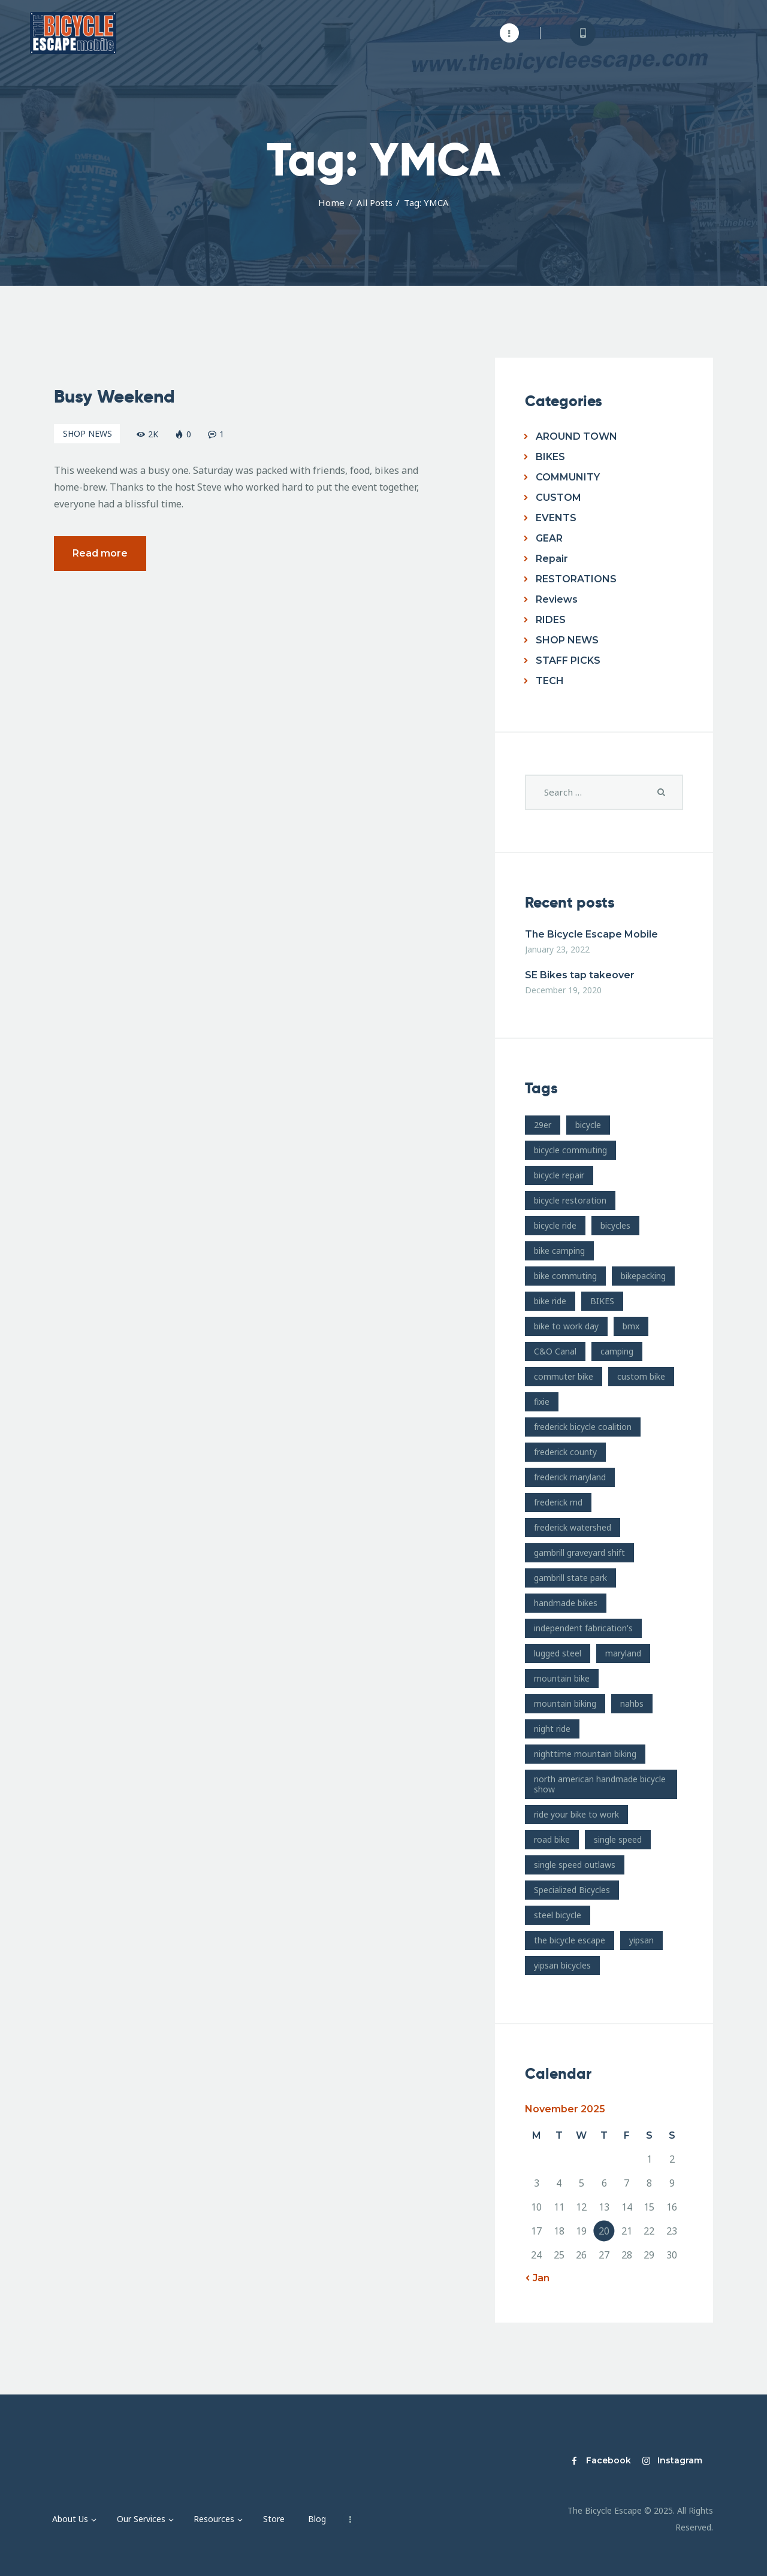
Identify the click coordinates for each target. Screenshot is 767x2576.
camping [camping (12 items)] (616, 1351)
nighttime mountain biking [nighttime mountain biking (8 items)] (585, 1753)
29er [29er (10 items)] (542, 1124)
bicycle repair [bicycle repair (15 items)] (559, 1175)
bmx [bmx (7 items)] (631, 1326)
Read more (100, 554)
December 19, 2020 (563, 990)
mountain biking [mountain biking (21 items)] (565, 1703)
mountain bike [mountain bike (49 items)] (562, 1678)
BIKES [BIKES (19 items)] (602, 1301)
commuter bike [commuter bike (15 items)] (563, 1376)
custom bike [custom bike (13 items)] (641, 1376)
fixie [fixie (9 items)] (541, 1401)
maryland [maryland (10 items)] (623, 1653)
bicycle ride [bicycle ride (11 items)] (555, 1225)
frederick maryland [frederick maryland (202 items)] (570, 1477)
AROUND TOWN (576, 436)
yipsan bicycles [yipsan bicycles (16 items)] (562, 1965)
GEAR (549, 538)
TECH (550, 681)
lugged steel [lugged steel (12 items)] (557, 1653)
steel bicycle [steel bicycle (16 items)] (557, 1915)
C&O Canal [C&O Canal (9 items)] (555, 1351)
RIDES (551, 619)
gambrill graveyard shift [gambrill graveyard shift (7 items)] (579, 1552)
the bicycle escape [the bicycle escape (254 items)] (569, 1940)
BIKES (550, 456)
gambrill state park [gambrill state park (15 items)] (570, 1577)
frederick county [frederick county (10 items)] (565, 1452)
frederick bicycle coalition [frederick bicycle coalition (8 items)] (583, 1426)
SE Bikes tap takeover (580, 975)
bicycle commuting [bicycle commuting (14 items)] (570, 1150)
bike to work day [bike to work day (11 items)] (566, 1326)
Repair (552, 558)
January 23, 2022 (557, 949)
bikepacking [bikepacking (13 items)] (643, 1275)
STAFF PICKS (568, 660)
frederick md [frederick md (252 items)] (558, 1502)
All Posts (374, 202)
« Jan (537, 2278)
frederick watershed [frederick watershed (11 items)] (572, 1527)
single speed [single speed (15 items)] (618, 1839)
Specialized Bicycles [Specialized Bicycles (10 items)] (572, 1889)
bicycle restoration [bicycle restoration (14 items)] (570, 1200)
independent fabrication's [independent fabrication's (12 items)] (583, 1628)
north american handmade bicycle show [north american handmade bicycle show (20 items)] (600, 1784)
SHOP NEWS (87, 434)
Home (331, 202)
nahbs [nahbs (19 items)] (632, 1703)
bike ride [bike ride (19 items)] (550, 1301)
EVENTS (556, 518)
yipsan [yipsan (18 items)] (641, 1940)
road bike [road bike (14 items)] (552, 1839)
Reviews (557, 599)
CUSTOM (558, 497)
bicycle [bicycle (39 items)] (588, 1124)
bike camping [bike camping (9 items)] (559, 1250)
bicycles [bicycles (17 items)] (615, 1225)
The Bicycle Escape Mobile (591, 934)
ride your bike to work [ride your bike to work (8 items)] (576, 1814)
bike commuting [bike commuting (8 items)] (565, 1275)
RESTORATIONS (576, 579)
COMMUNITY (568, 477)
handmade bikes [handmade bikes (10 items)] (565, 1603)
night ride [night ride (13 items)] (552, 1728)
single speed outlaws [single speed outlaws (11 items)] (574, 1864)
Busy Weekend (114, 397)
